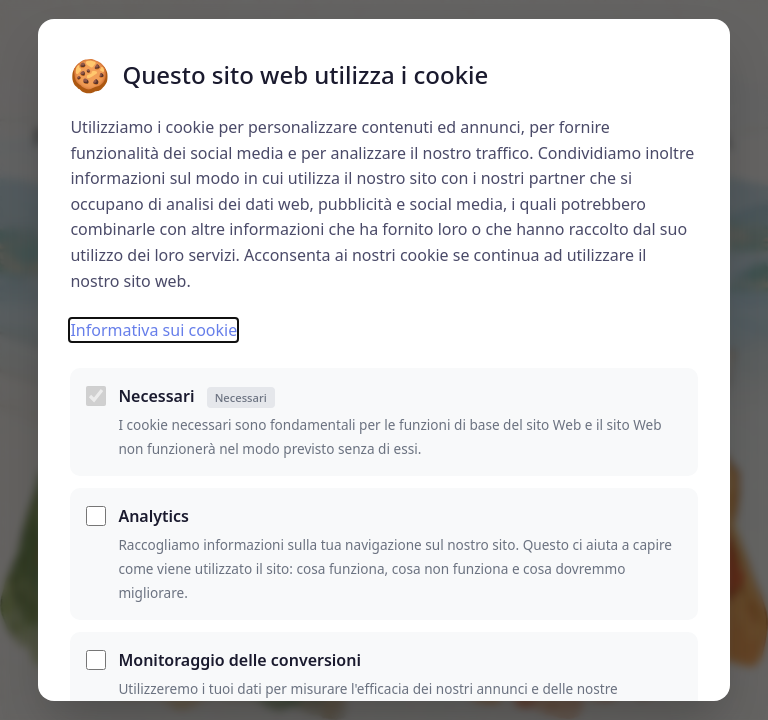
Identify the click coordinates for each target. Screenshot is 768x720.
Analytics (153, 516)
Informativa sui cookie (153, 330)
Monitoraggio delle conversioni (239, 660)
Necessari (196, 396)
